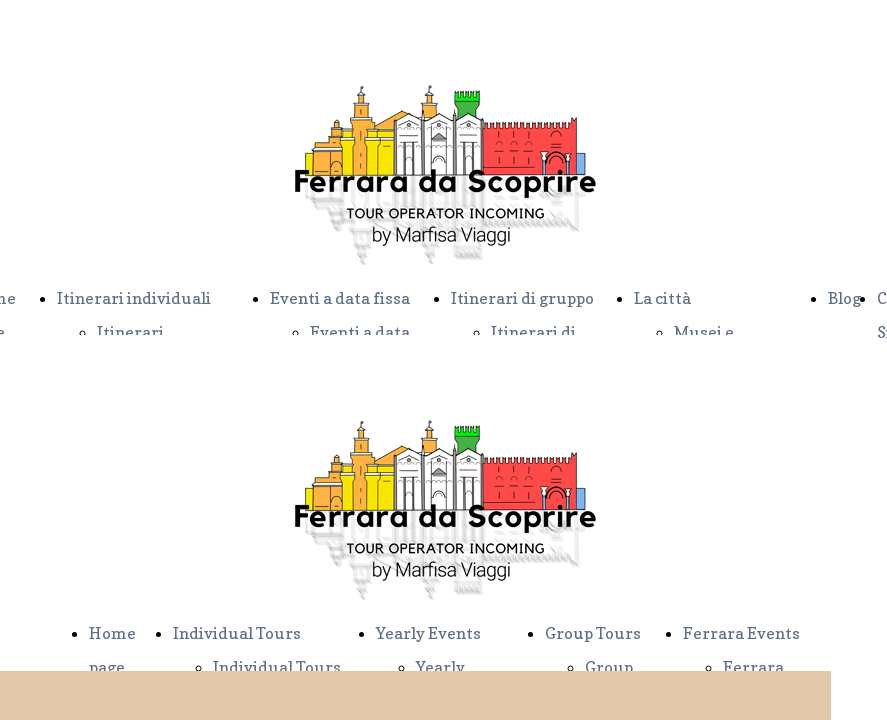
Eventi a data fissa (340, 298)
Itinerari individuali (134, 298)
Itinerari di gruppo (522, 298)
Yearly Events (428, 633)
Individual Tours (237, 633)
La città (662, 298)
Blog (844, 298)
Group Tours (593, 633)
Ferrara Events (741, 633)
